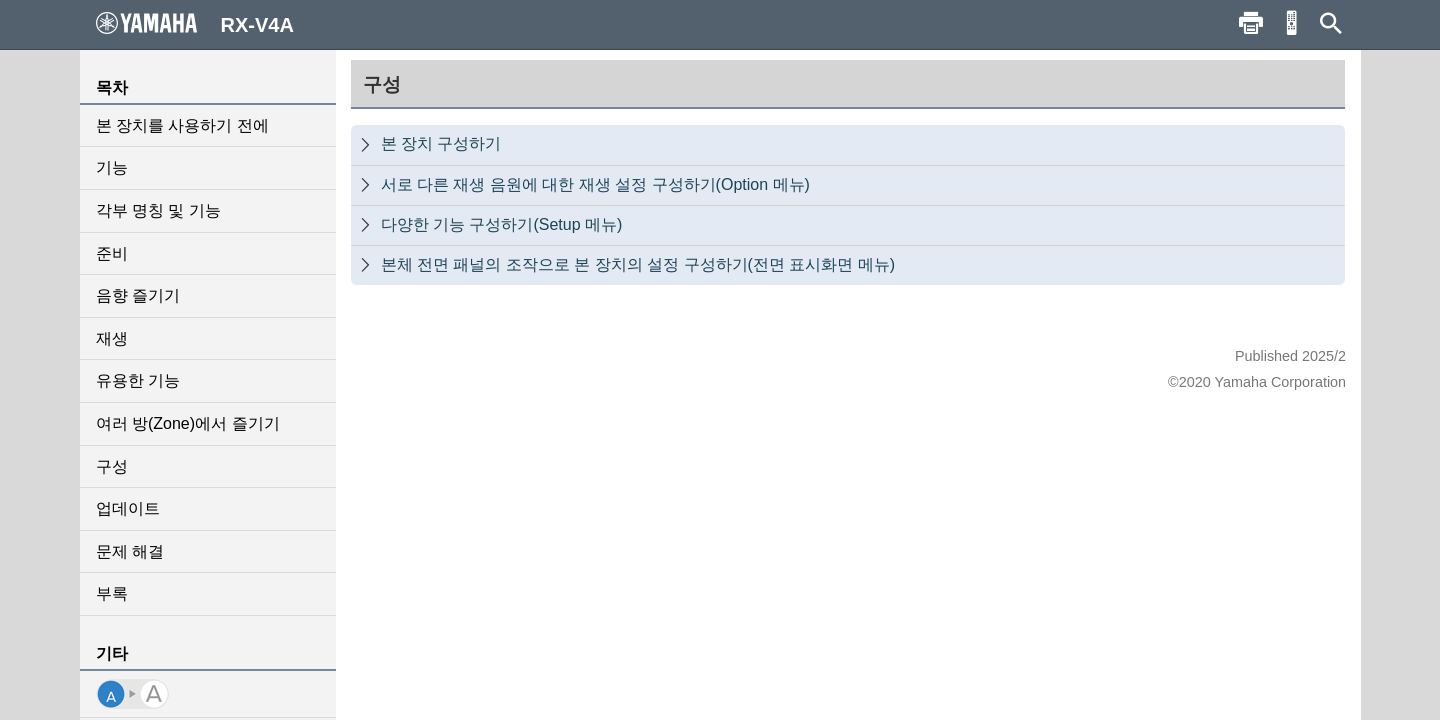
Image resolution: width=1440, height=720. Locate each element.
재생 (112, 338)
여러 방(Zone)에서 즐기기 (188, 423)
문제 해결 (130, 551)
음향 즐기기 (138, 295)
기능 (112, 167)
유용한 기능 (138, 380)
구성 (112, 466)
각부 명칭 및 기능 (158, 210)
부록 (112, 593)
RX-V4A (195, 24)
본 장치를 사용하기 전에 (182, 125)
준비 (112, 253)
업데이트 (128, 508)
